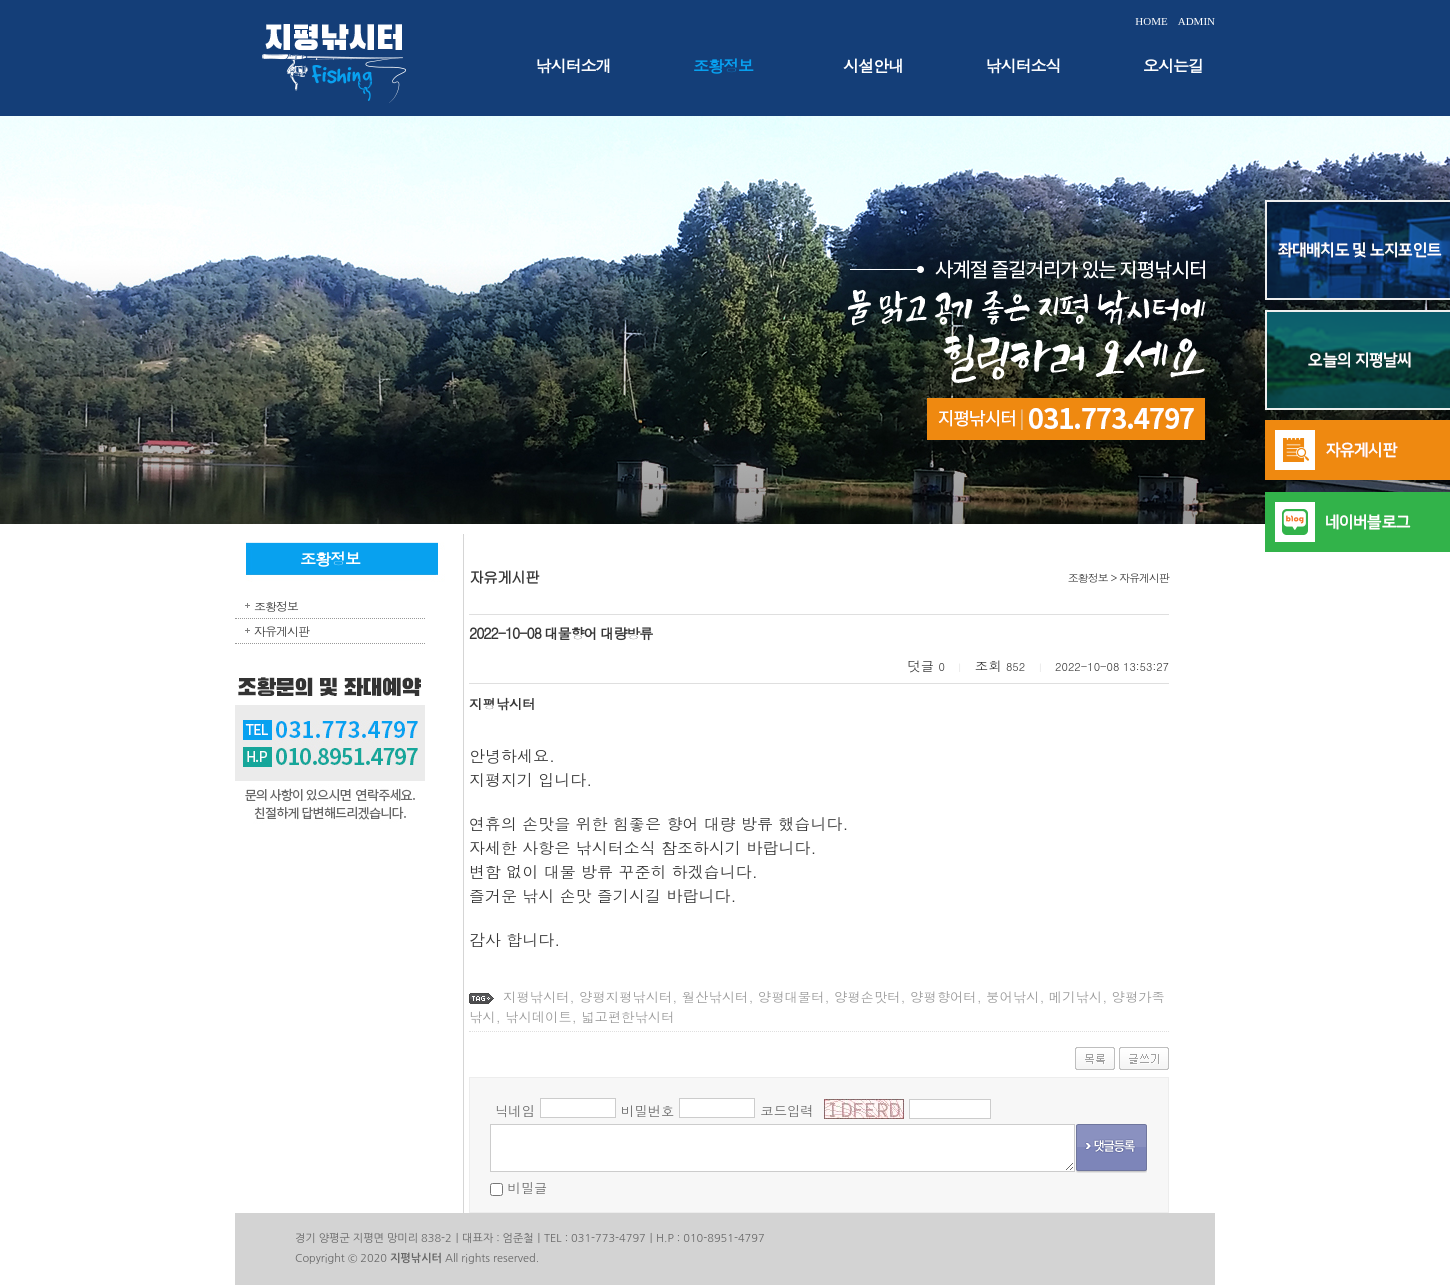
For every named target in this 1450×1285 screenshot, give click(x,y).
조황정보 (723, 65)
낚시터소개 (573, 65)
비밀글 (527, 1187)
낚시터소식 (1023, 65)
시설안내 (873, 65)
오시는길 (1173, 65)
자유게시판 (281, 630)
